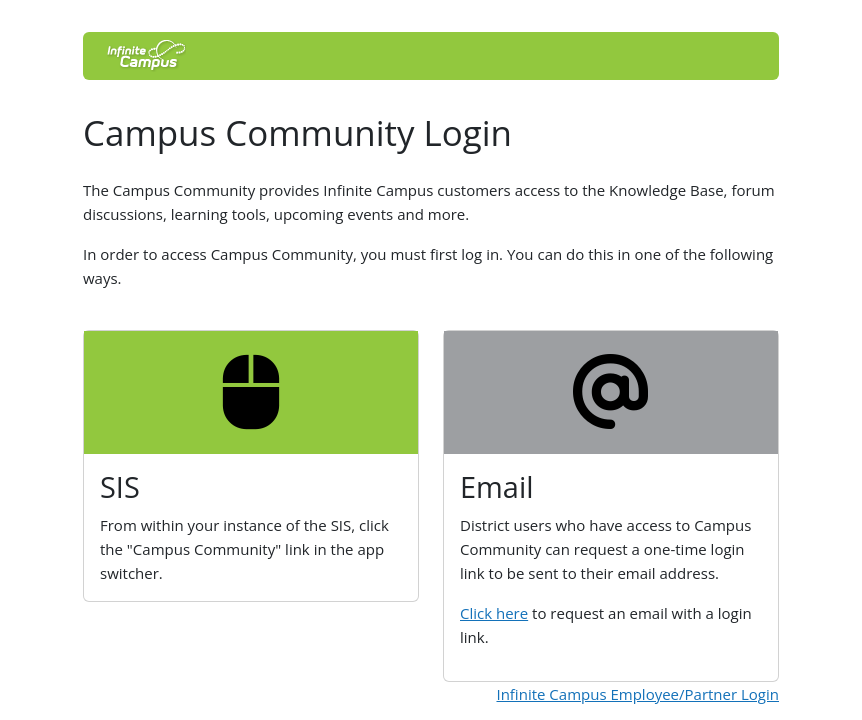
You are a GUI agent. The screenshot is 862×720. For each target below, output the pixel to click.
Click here (494, 613)
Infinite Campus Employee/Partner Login (637, 694)
